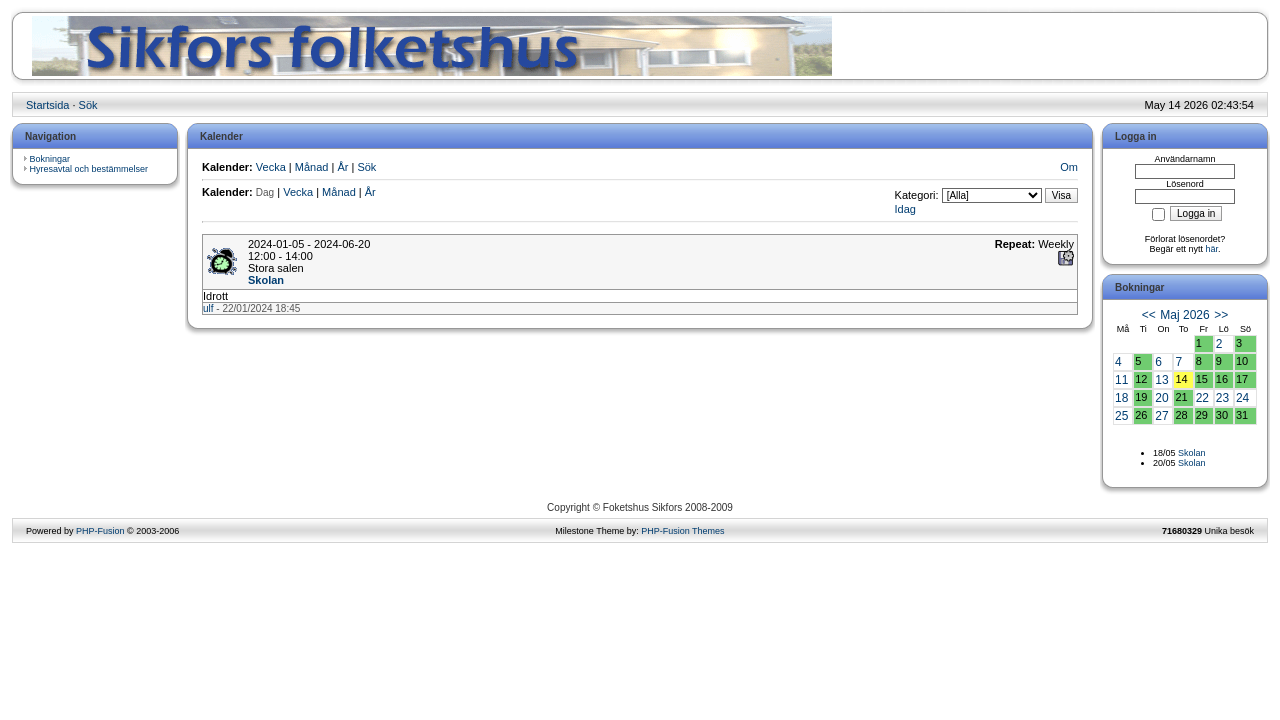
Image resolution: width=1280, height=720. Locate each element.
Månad (312, 167)
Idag (905, 209)
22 (1202, 398)
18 (1121, 398)
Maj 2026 (1184, 315)
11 (1121, 380)
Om (1069, 167)
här (1212, 249)
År (342, 167)
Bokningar (50, 159)
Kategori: (917, 195)
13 (1161, 380)
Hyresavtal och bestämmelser (89, 169)
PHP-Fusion (100, 531)
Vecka (271, 167)
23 (1222, 398)
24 (1242, 398)
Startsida (47, 105)
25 (1121, 416)
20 (1161, 398)
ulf (208, 308)
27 (1161, 416)
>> (1221, 315)
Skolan (266, 280)
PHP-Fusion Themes (682, 531)
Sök (88, 105)
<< (1149, 315)
